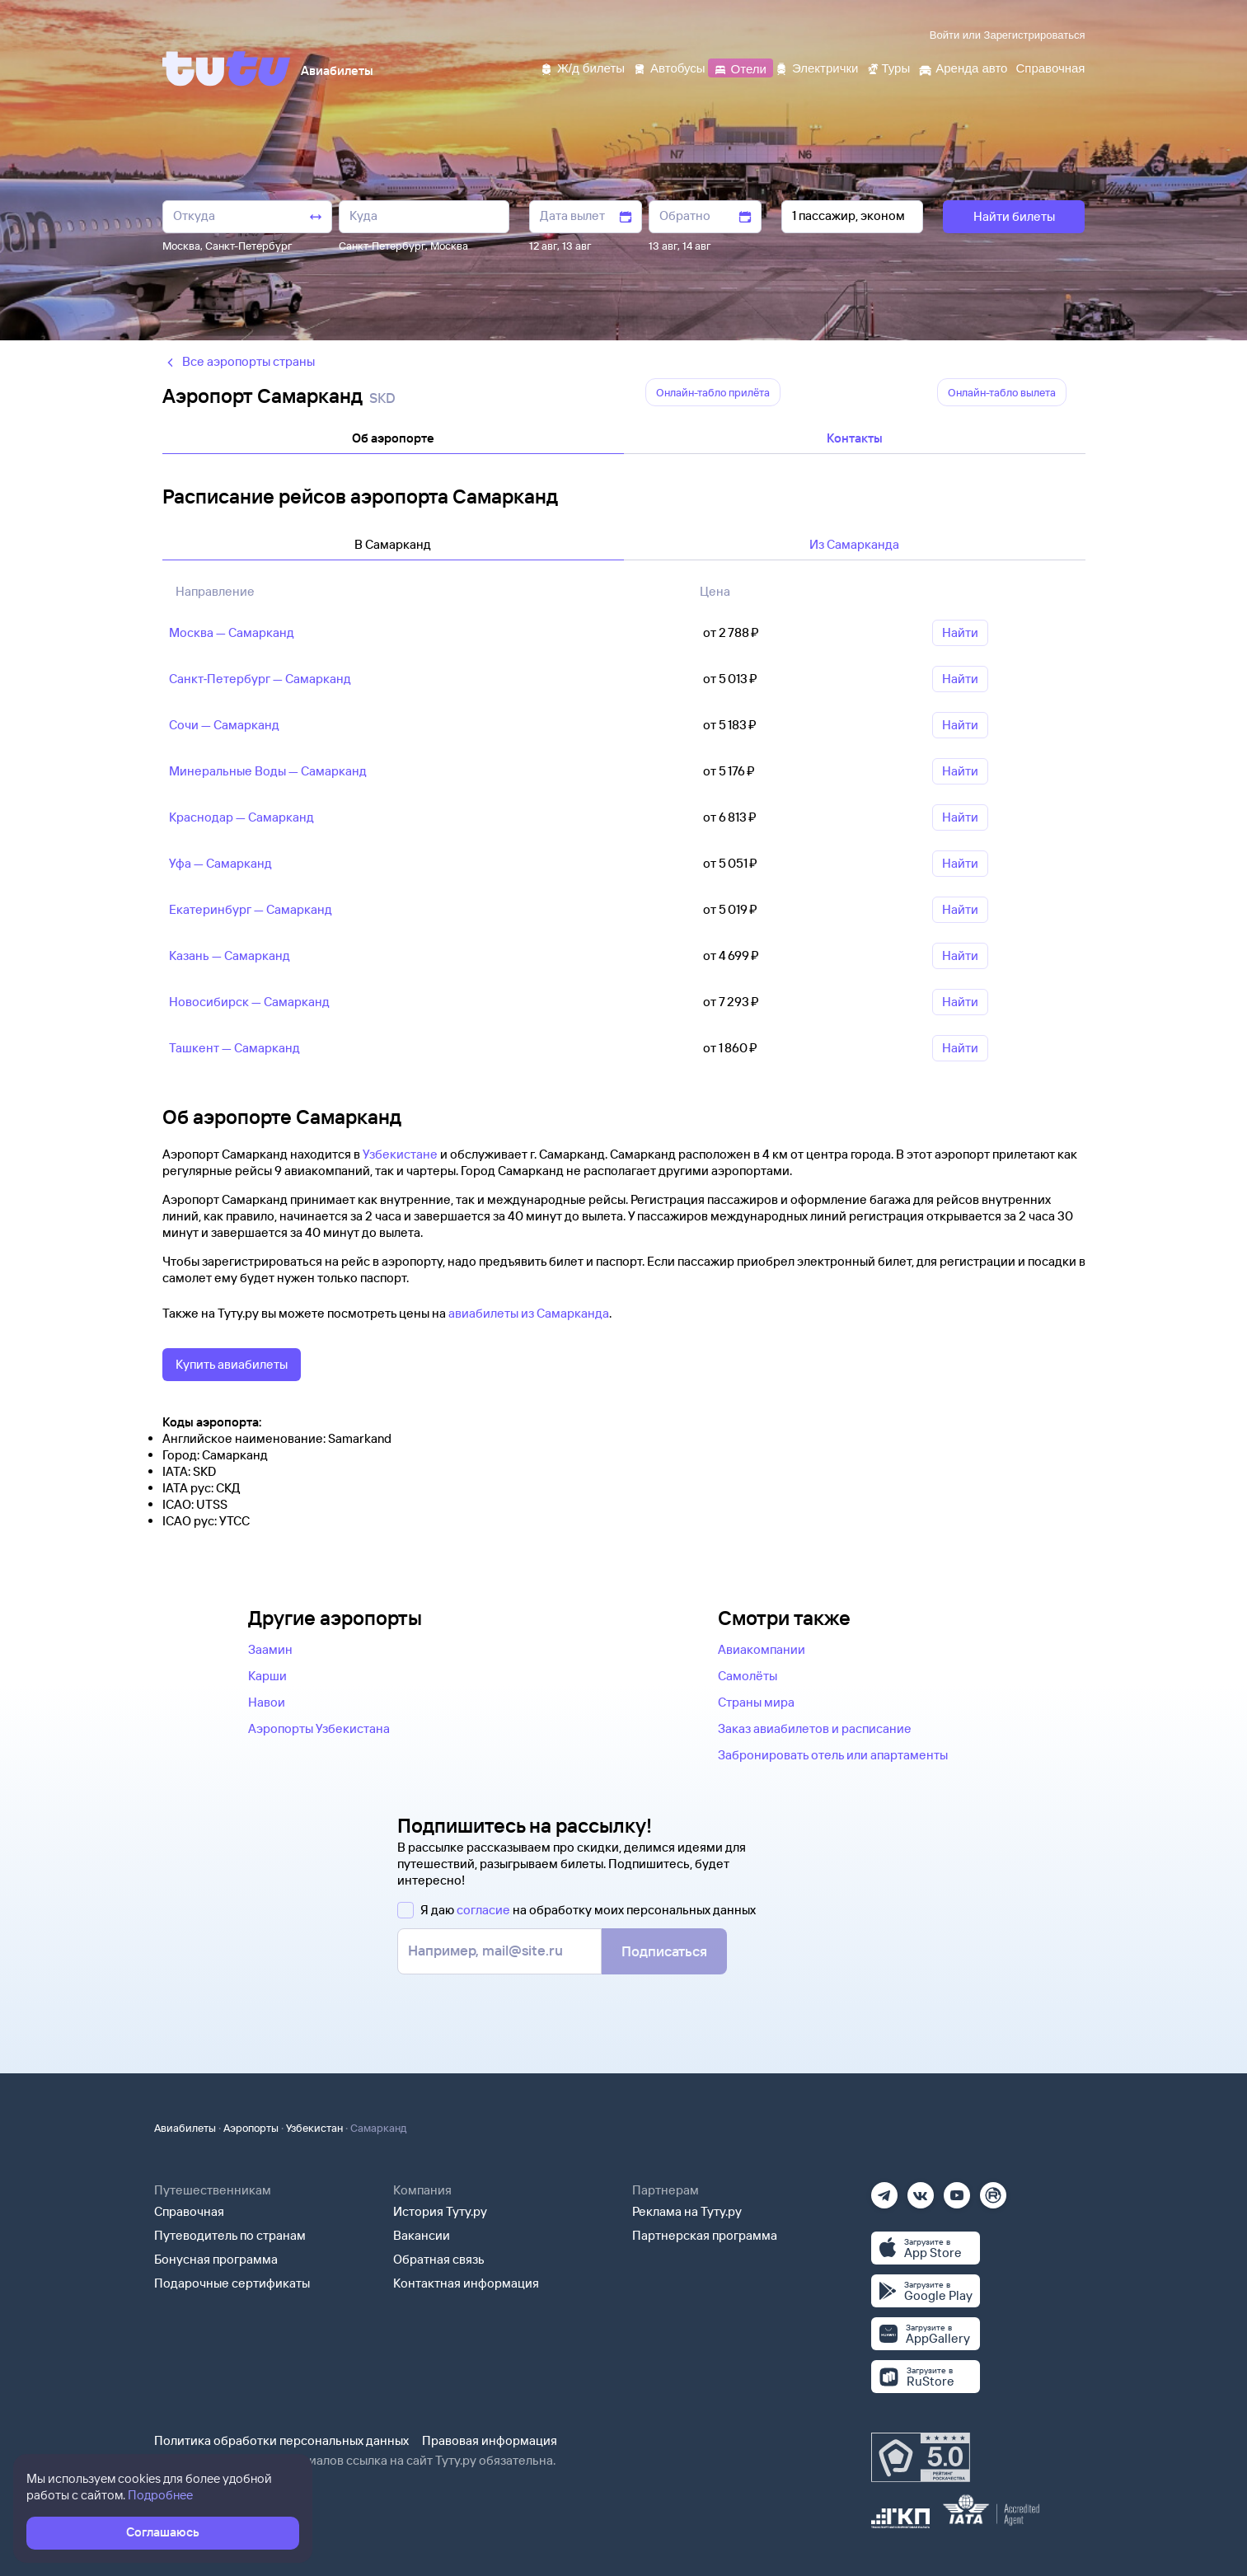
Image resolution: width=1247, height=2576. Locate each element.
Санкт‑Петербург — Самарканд (260, 678)
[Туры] (888, 67)
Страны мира (756, 1702)
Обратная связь (439, 2259)
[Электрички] (816, 67)
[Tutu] (226, 68)
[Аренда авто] (962, 67)
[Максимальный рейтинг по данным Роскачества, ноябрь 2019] (920, 2457)
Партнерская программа (704, 2235)
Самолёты (747, 1676)
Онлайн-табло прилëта (713, 392)
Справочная (189, 2211)
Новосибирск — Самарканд (249, 1001)
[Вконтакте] (920, 2190)
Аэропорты (251, 2127)
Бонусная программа (216, 2259)
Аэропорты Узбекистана (319, 1728)
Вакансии (421, 2235)
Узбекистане (400, 1154)
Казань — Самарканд (229, 955)
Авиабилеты (185, 2127)
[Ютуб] (957, 2190)
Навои (266, 1702)
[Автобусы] (669, 67)
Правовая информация (489, 2440)
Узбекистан (314, 2127)
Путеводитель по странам (230, 2235)
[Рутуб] (993, 2190)
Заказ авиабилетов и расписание (815, 1728)
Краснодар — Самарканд (241, 817)
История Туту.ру (440, 2211)
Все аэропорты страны (238, 361)
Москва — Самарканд (231, 632)
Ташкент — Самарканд (234, 1048)
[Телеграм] (884, 2190)
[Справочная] (1050, 67)
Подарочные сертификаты (232, 2283)
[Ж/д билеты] (582, 67)
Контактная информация (466, 2283)
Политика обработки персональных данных (281, 2440)
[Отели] (740, 67)
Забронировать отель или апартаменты (833, 1755)
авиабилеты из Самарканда (528, 1313)
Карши (267, 1676)
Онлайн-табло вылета (1002, 392)
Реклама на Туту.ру (687, 2211)
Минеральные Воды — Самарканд (268, 771)
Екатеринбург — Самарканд (250, 909)
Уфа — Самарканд (220, 863)
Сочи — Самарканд (224, 725)
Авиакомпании (761, 1649)
